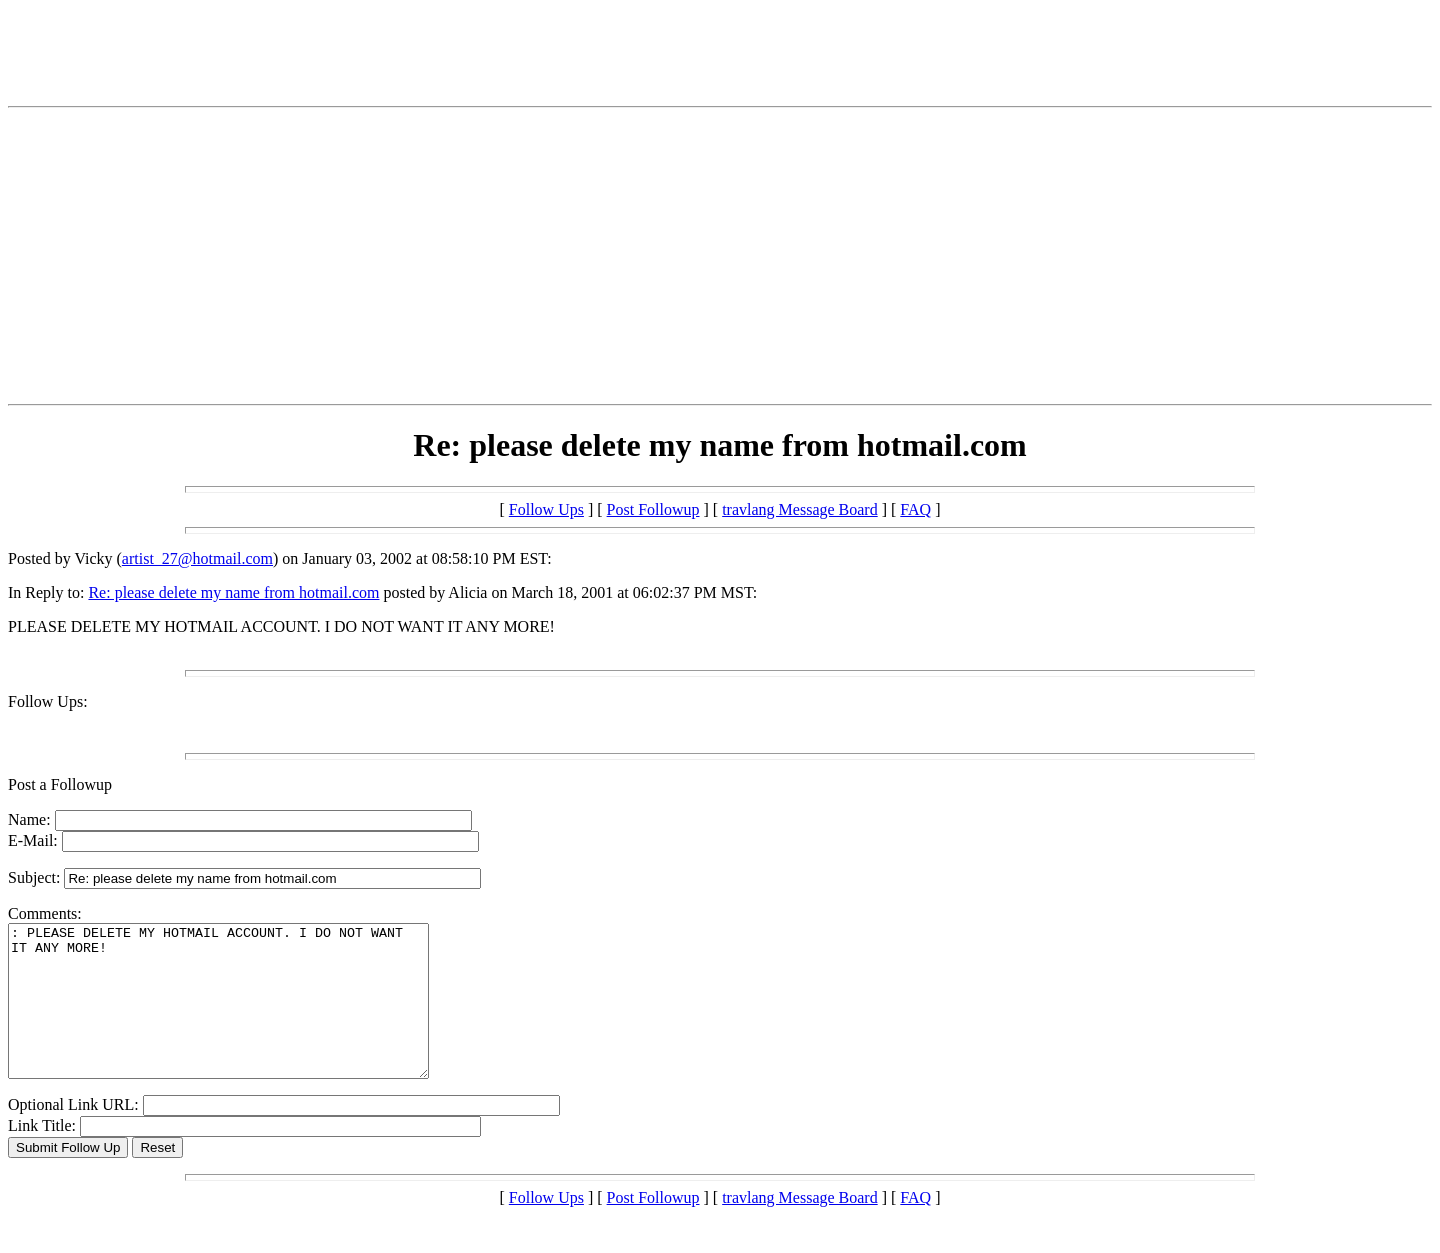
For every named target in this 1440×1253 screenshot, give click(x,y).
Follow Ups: (48, 701)
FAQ (915, 509)
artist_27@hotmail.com (197, 558)
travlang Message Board (800, 509)
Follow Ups (546, 509)
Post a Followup (60, 784)
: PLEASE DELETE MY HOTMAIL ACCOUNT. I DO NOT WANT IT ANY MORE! (243, 1016)
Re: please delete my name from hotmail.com (233, 592)
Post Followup (653, 509)
